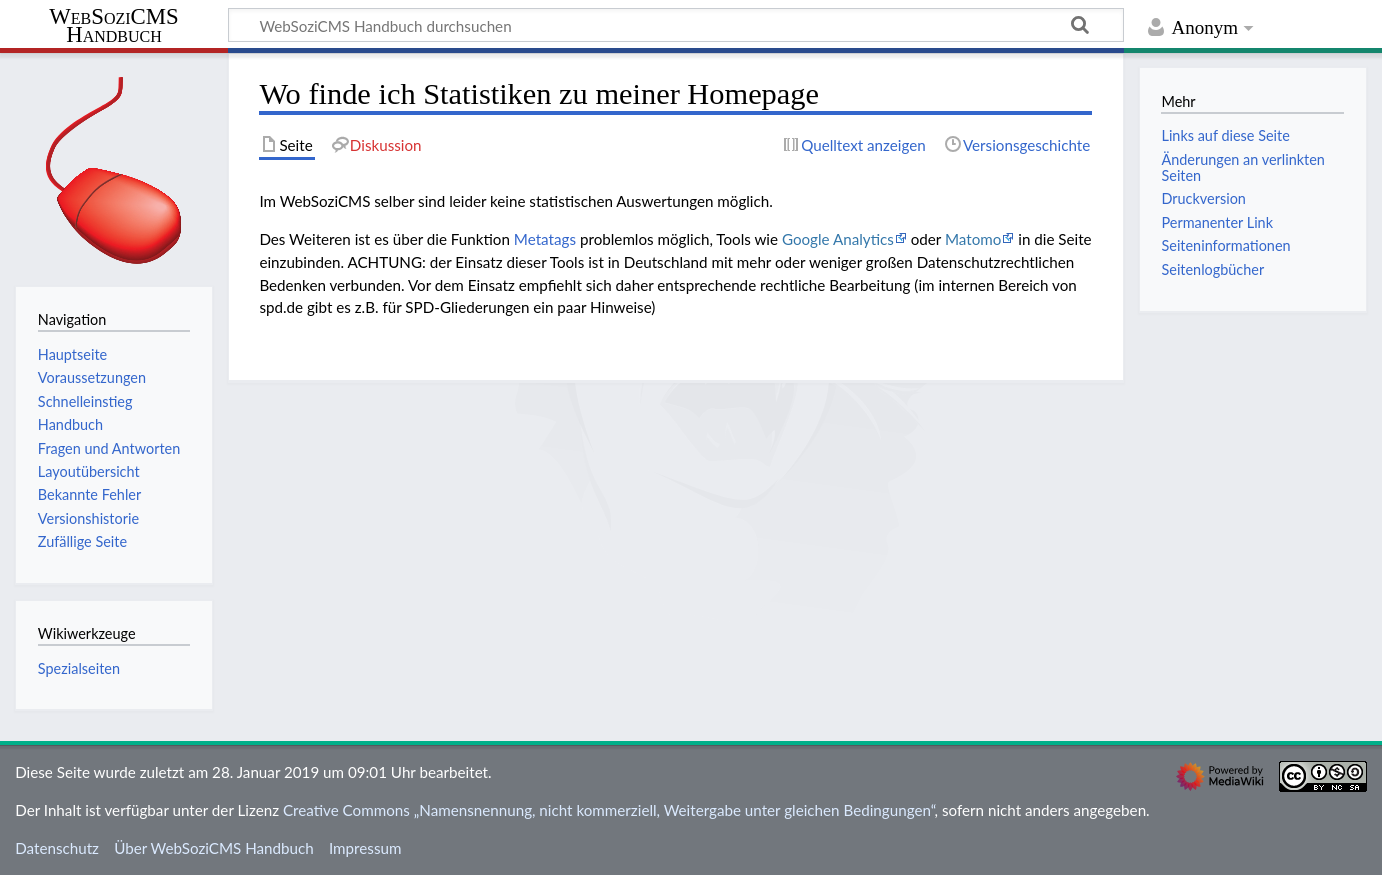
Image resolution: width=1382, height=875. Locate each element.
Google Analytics (838, 239)
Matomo (973, 239)
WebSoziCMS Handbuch (113, 26)
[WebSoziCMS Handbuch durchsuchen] (676, 25)
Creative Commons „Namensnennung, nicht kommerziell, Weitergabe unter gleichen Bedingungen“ (609, 810)
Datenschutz (57, 848)
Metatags (545, 239)
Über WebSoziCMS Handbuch (214, 848)
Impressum (365, 848)
